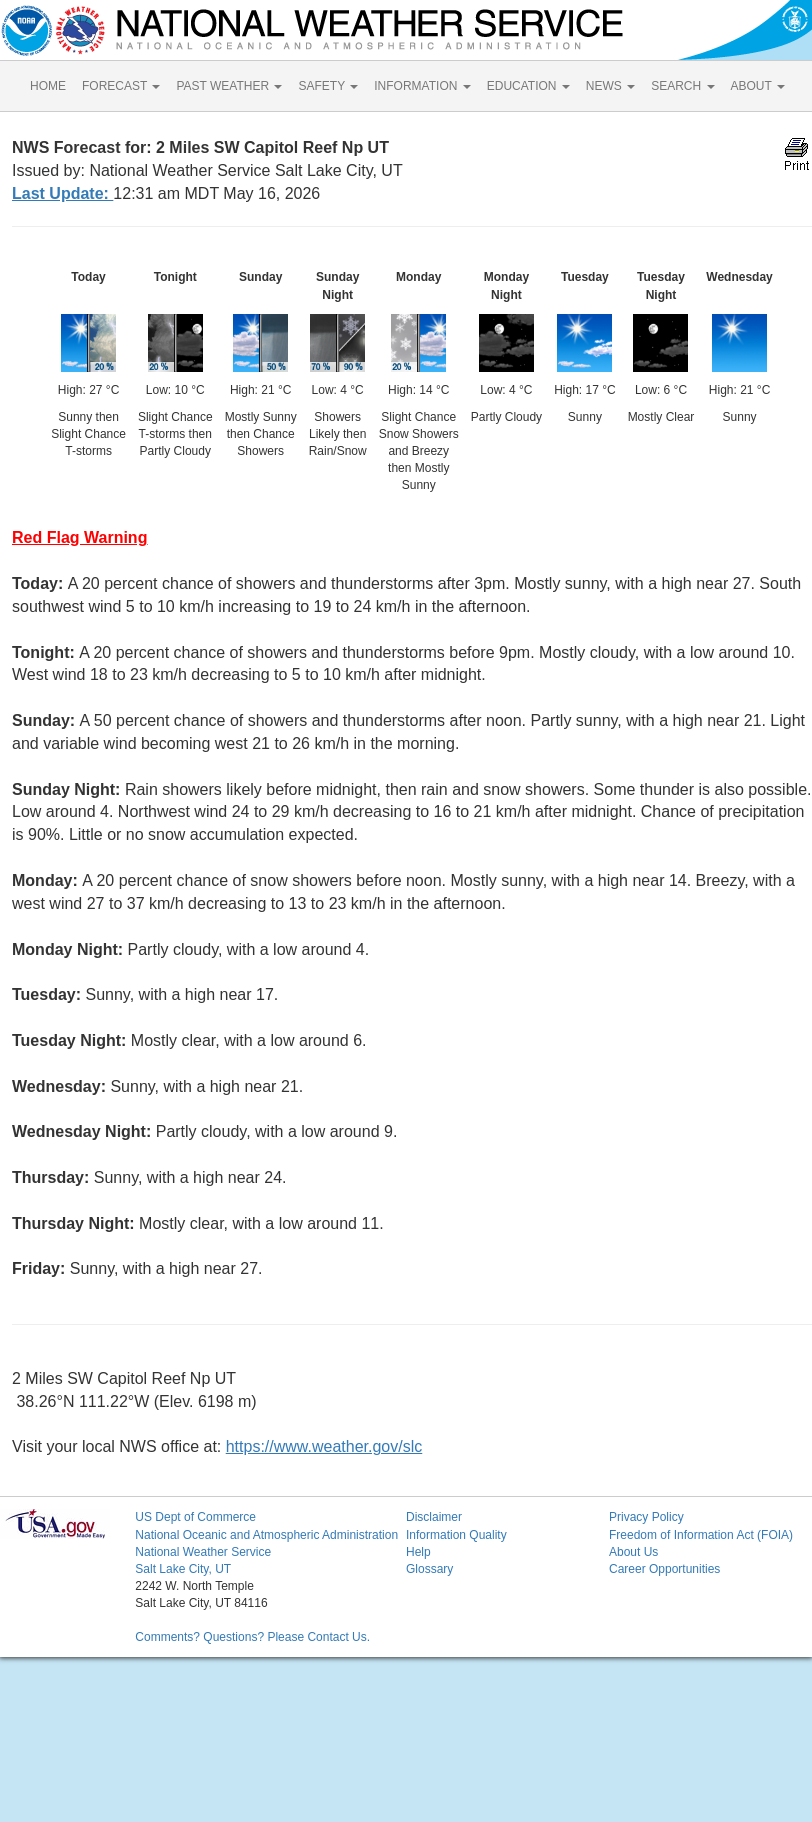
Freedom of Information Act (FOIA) (701, 1535)
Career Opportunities (664, 1569)
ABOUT (758, 86)
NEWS (610, 86)
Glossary (429, 1569)
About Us (633, 1552)
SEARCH (682, 86)
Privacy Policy (646, 1517)
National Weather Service (203, 1552)
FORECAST (121, 86)
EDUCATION (528, 86)
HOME (48, 86)
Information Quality (456, 1535)
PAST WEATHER (229, 86)
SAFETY (328, 86)
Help (418, 1552)
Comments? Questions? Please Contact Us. (252, 1637)
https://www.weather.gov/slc (324, 1446)
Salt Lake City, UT (183, 1569)
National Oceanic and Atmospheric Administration (266, 1535)
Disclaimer (434, 1517)
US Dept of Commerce (195, 1517)
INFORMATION (422, 86)
